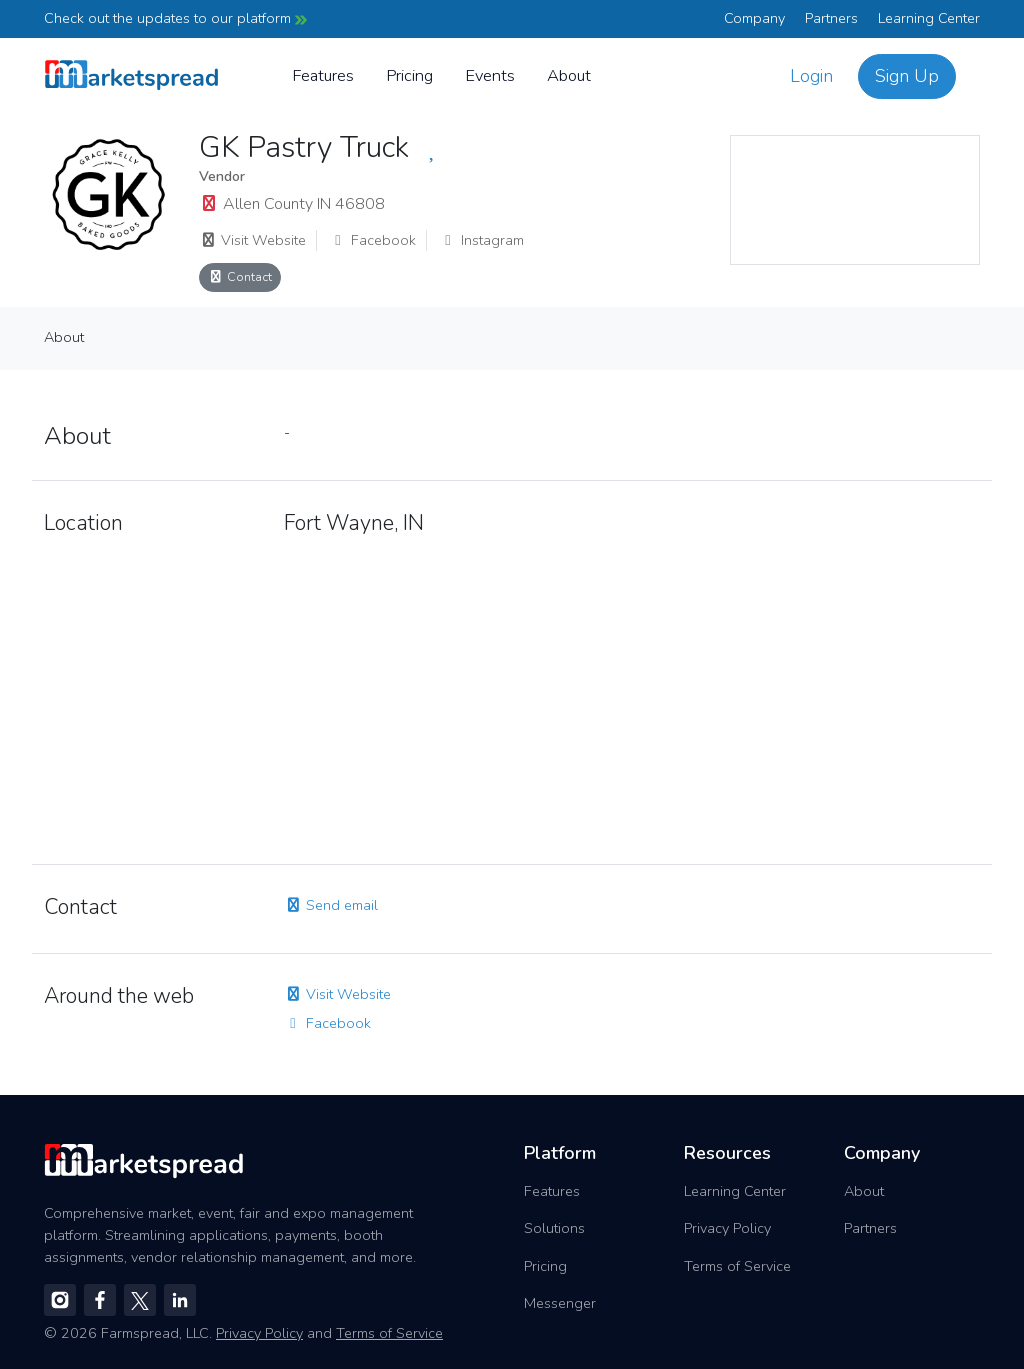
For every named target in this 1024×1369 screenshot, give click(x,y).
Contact (240, 276)
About (569, 75)
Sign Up (907, 76)
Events (490, 75)
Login (811, 76)
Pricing (409, 75)
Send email (331, 905)
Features (323, 75)
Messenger (560, 1303)
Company (754, 18)
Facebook (372, 240)
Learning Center (929, 18)
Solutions (554, 1228)
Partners (831, 18)
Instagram (481, 240)
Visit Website (252, 240)
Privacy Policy (727, 1228)
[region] (855, 200)
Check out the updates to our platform (175, 18)
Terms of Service (737, 1266)
